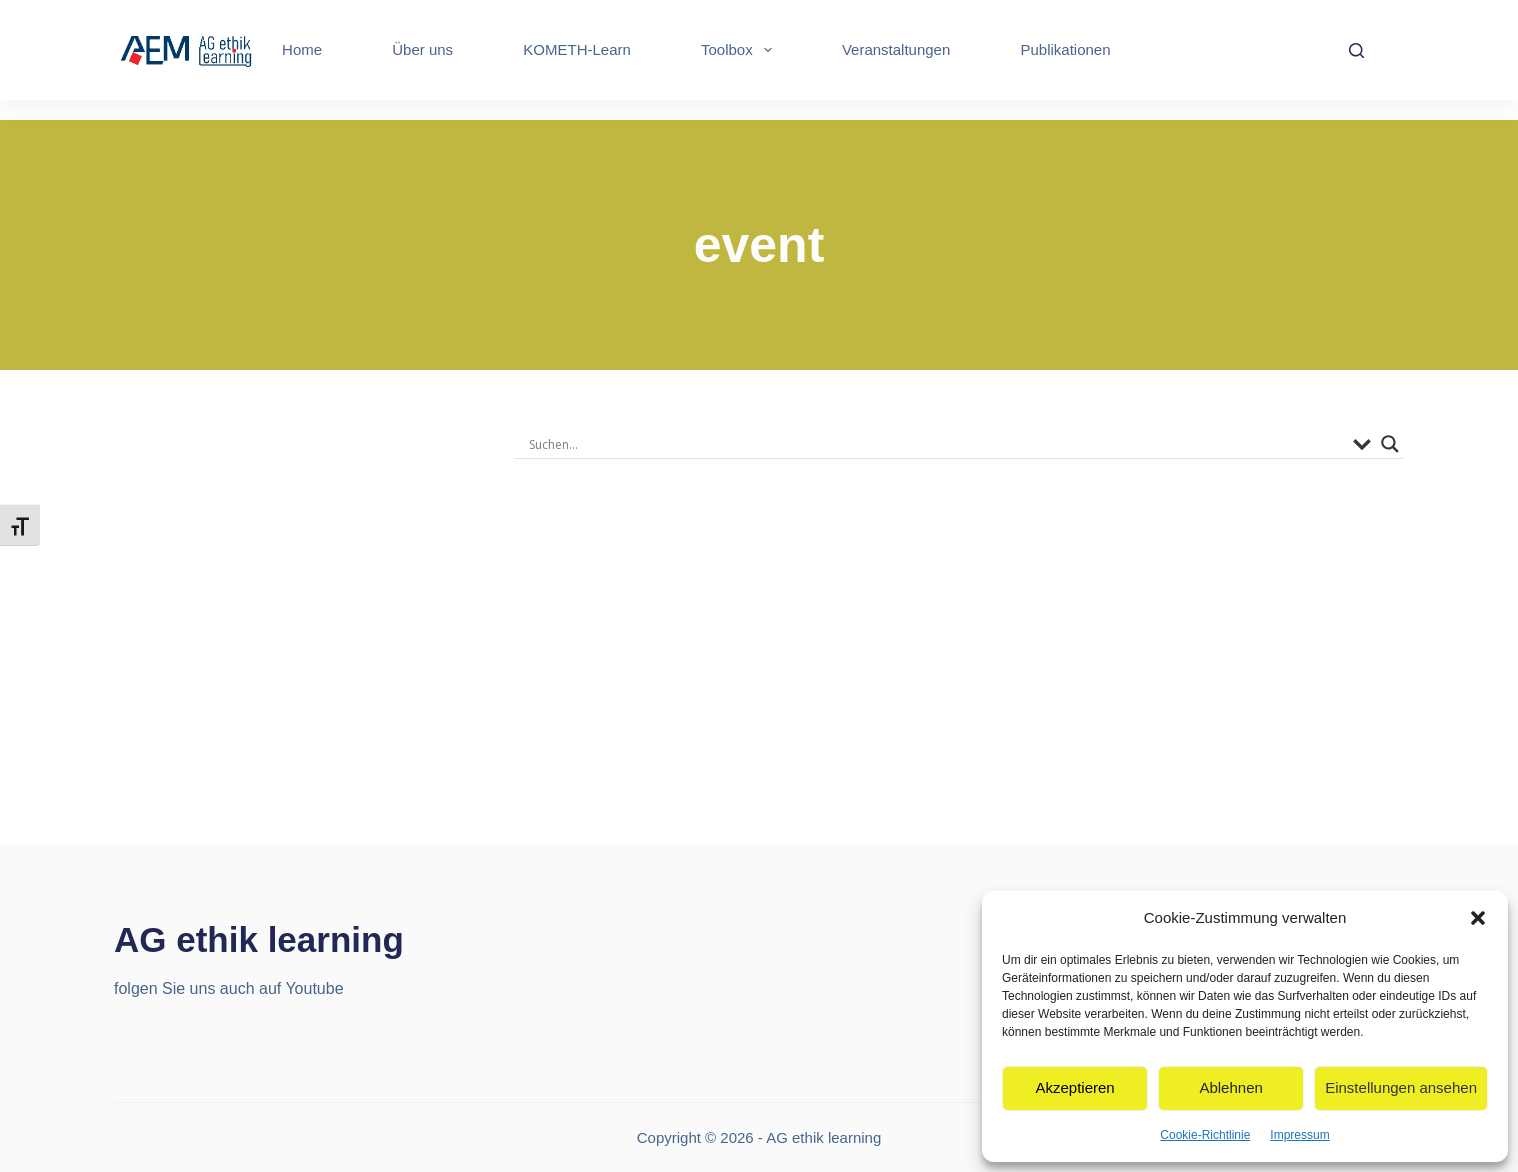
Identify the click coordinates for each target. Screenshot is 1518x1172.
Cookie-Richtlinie (1205, 1135)
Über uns (422, 49)
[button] (1478, 918)
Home (302, 49)
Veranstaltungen (896, 49)
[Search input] (936, 444)
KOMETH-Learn (577, 49)
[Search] (1356, 50)
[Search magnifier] (1390, 444)
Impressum (1299, 1135)
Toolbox (740, 50)
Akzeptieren (1074, 1087)
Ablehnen (1230, 1087)
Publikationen (1065, 49)
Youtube (314, 988)
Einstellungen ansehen (1401, 1087)
